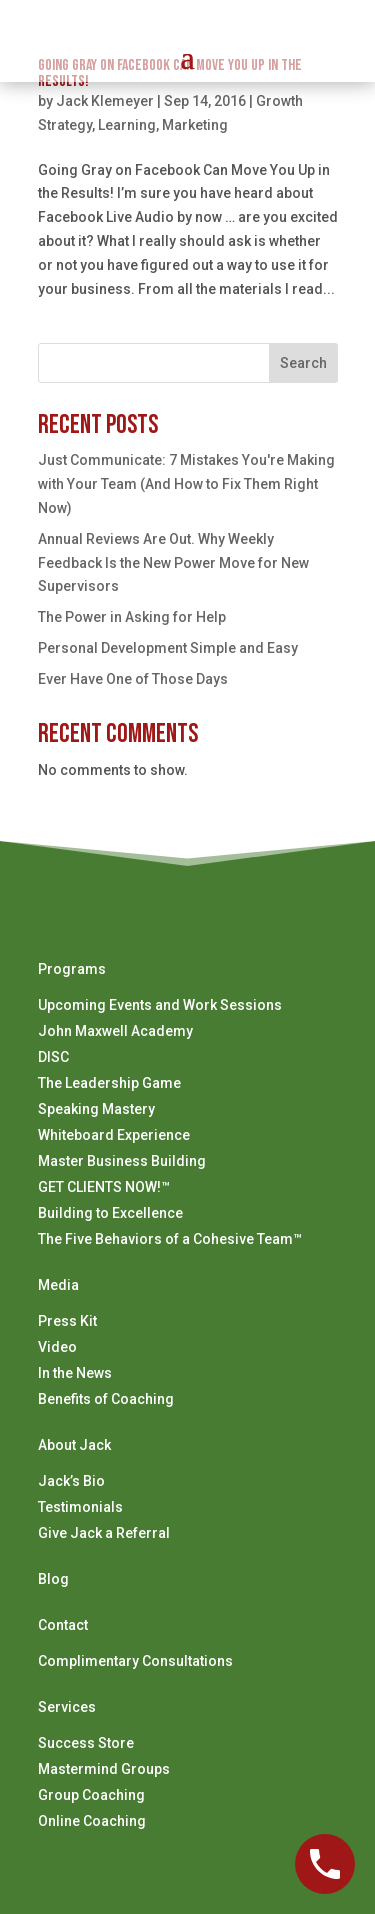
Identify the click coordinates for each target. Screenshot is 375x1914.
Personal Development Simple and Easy (168, 648)
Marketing (195, 125)
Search (303, 363)
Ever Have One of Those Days (133, 679)
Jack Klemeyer (105, 101)
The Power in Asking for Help (132, 617)
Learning (127, 125)
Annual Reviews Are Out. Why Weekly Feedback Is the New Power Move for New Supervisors (173, 563)
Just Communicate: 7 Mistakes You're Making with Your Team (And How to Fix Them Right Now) (186, 484)
